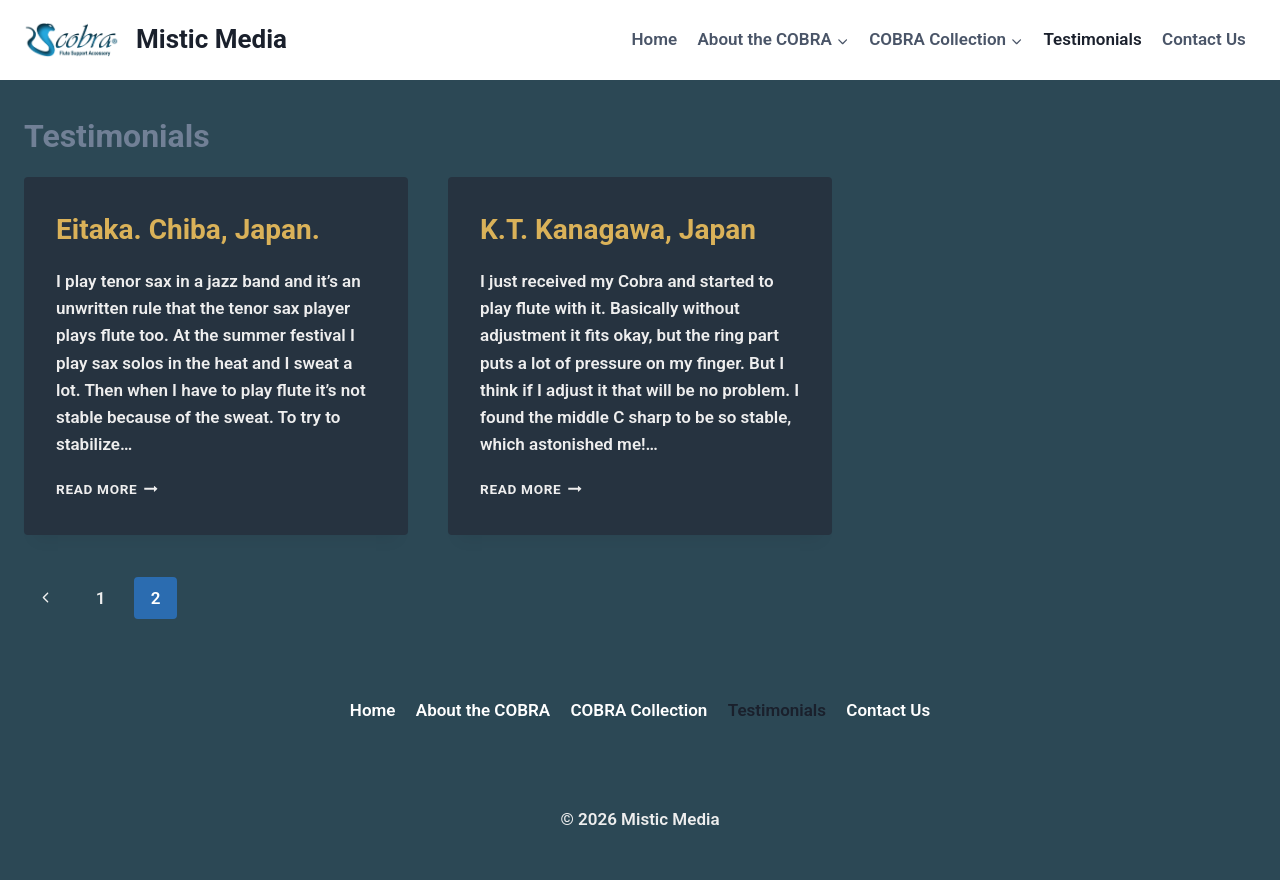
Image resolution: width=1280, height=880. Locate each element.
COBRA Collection (639, 710)
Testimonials (1092, 39)
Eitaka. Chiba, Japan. (188, 229)
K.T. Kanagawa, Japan (618, 229)
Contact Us (1204, 39)
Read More (107, 489)
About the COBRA (483, 710)
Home (655, 39)
